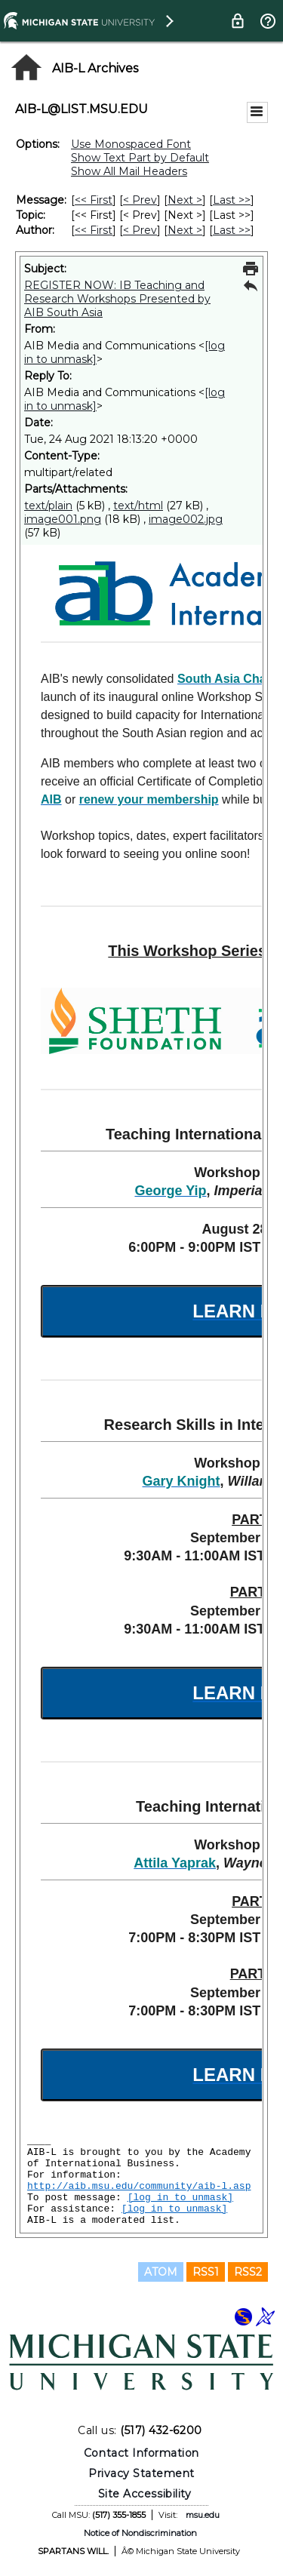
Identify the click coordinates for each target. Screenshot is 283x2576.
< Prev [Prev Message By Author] (140, 230)
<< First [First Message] (93, 200)
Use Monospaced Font (131, 144)
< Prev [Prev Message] (140, 200)
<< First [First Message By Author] (93, 230)
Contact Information (141, 2453)
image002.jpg (186, 519)
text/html (138, 505)
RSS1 (205, 2272)
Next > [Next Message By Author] (185, 230)
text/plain (48, 505)
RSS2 (248, 2272)
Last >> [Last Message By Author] (232, 230)
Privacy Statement (141, 2473)
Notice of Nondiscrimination (140, 2533)
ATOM (160, 2272)
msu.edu (203, 2515)
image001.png (62, 519)
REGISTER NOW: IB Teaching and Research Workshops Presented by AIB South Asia (117, 298)
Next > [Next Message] (185, 200)
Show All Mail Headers (129, 171)
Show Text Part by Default (140, 157)
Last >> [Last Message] (232, 200)
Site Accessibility (145, 2494)
